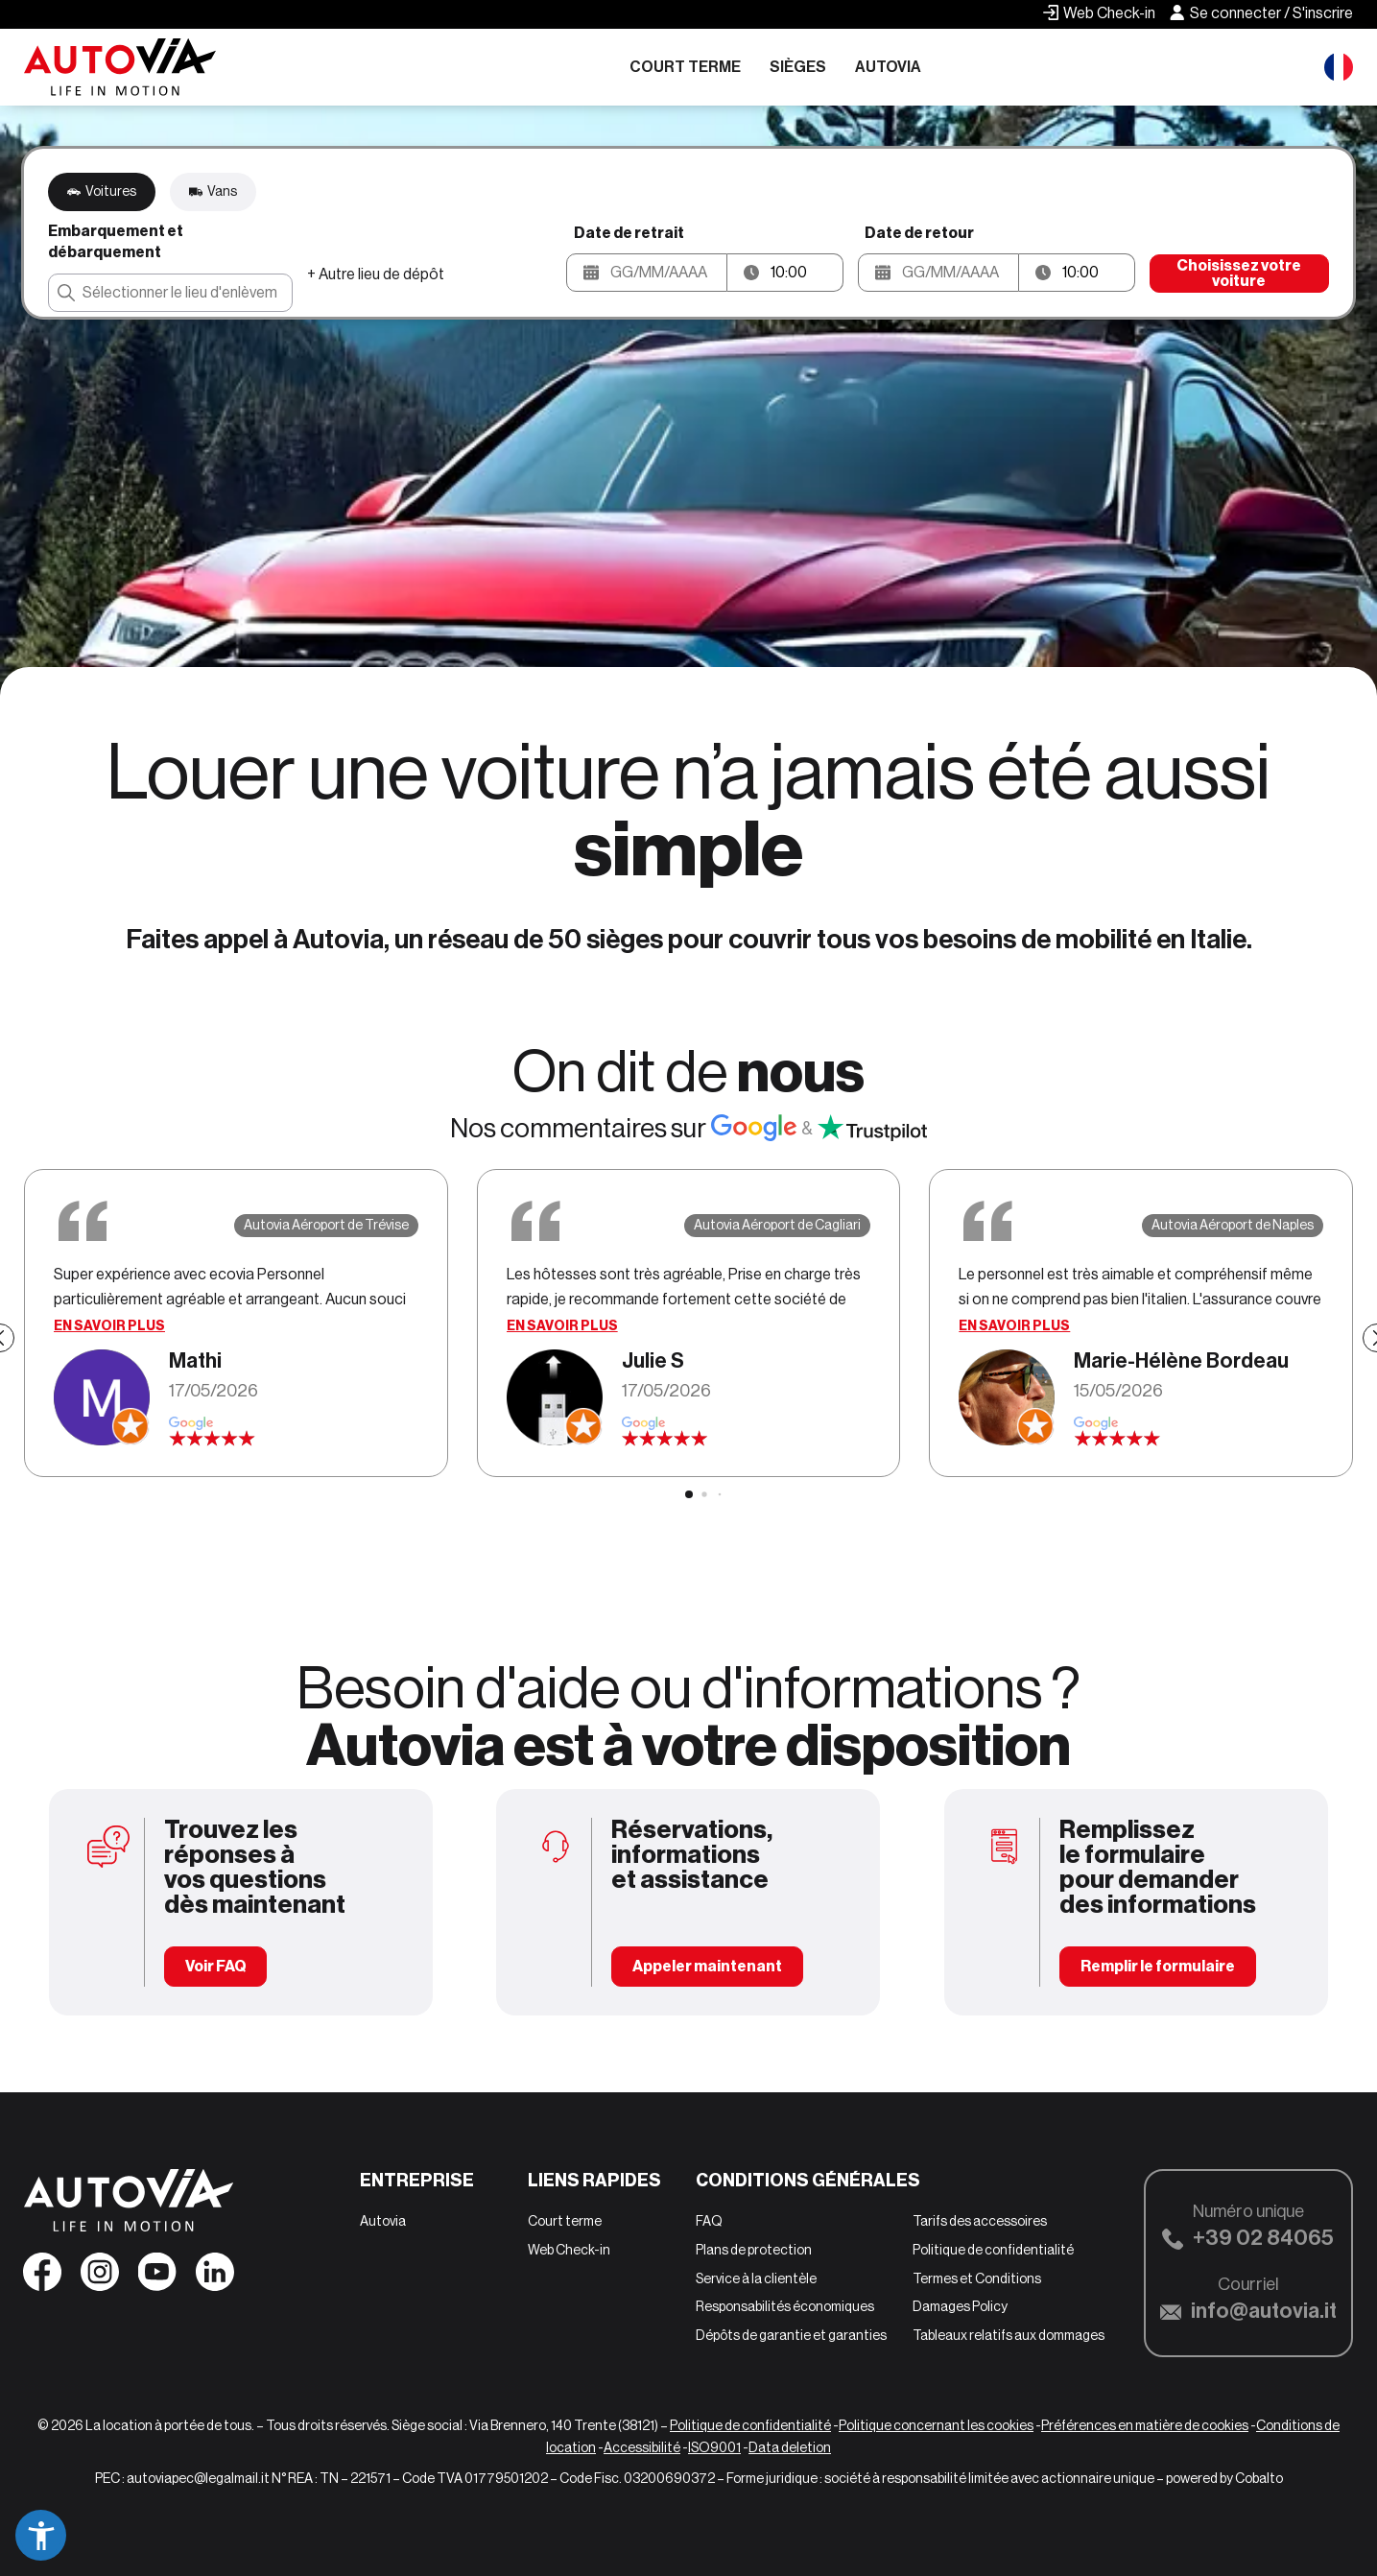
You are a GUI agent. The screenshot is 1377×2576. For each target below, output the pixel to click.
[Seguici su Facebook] (42, 2277)
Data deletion (789, 2447)
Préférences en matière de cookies (1144, 2425)
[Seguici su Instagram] (100, 2277)
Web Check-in (569, 2249)
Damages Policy (960, 2306)
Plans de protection (754, 2249)
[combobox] (170, 293)
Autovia (888, 67)
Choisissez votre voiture (1238, 273)
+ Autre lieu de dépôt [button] (375, 274)
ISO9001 (714, 2447)
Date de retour (919, 233)
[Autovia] (120, 67)
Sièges (798, 67)
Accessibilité (642, 2447)
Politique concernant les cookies (936, 2425)
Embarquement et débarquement (115, 241)
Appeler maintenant (707, 1966)
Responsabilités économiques (785, 2306)
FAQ (709, 2221)
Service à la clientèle (756, 2278)
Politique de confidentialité (993, 2249)
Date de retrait (629, 233)
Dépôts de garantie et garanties (791, 2335)
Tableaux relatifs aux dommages (1008, 2335)
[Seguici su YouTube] (157, 2277)
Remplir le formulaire (1157, 1966)
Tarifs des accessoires (980, 2221)
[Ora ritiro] (806, 272)
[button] (646, 272)
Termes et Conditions (977, 2278)
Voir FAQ (216, 1966)
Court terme (685, 67)
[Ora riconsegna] (1097, 272)
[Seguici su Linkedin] (215, 2277)
